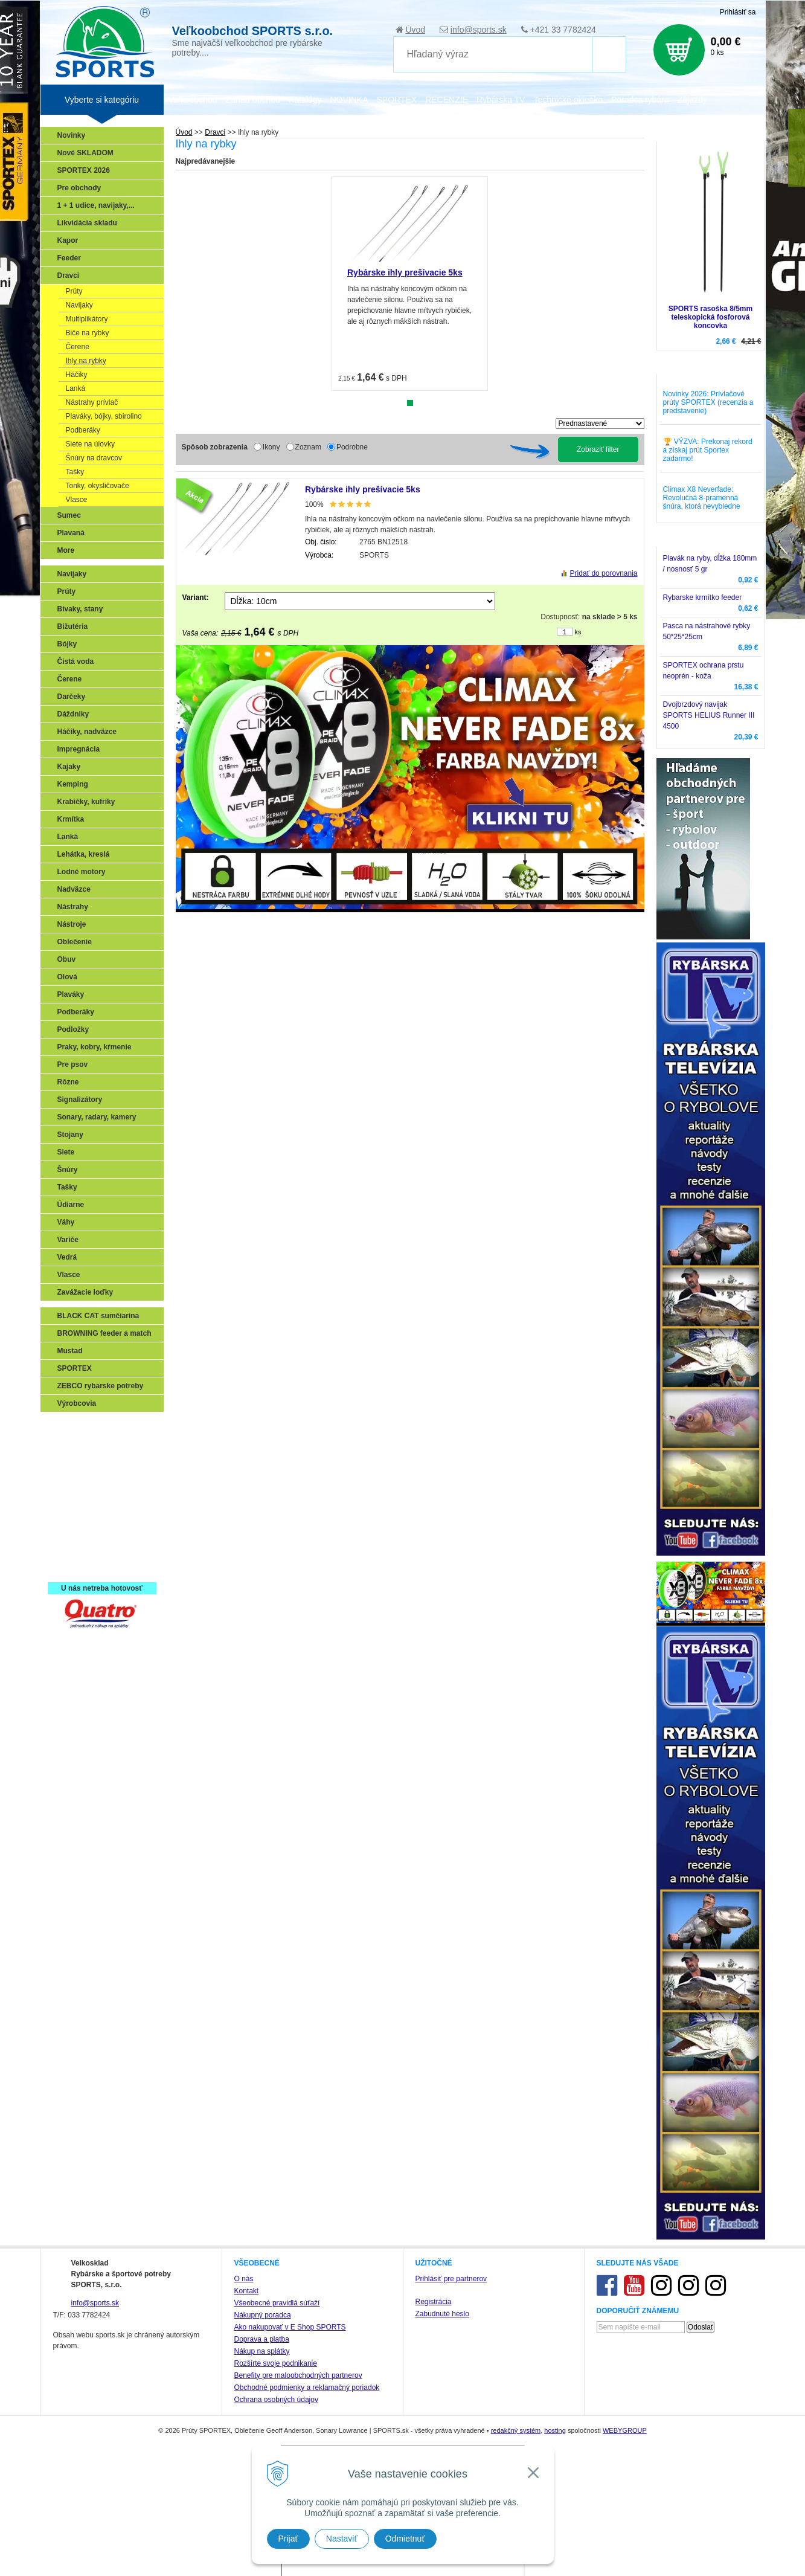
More (66, 550)
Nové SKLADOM (85, 153)
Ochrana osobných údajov (276, 2399)
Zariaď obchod (253, 100)
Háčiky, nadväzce (87, 731)
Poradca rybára (640, 100)
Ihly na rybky (86, 360)
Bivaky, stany (80, 609)
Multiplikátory (87, 319)
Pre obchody (79, 188)
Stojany (70, 1134)
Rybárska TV (500, 100)
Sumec (69, 515)
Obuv (66, 959)
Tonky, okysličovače (97, 485)
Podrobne (352, 447)
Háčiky (77, 374)
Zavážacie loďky (85, 1292)
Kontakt (246, 2291)
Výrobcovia (77, 1403)
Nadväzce (74, 889)
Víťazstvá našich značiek (103, 1514)
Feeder (69, 258)
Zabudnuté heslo (442, 2314)
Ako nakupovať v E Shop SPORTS (290, 2327)
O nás (244, 2279)
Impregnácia (78, 749)
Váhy (66, 1222)
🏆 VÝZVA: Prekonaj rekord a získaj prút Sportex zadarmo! (707, 450)
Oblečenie (74, 942)
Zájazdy (692, 100)
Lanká (76, 388)
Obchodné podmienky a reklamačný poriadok (307, 2387)
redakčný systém (516, 2430)
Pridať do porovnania (604, 573)
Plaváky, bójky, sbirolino (104, 416)
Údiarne (71, 1204)
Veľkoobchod (192, 100)
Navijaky (79, 305)
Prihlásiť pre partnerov (451, 2279)
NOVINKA (349, 100)
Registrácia (433, 2301)
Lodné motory (81, 872)
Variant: (195, 597)
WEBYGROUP (625, 2430)
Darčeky (71, 696)
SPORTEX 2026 (83, 170)
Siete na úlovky (90, 444)
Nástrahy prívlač (92, 402)
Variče (68, 1239)
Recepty (74, 1549)
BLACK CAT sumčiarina (98, 1316)
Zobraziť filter (598, 449)
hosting (554, 2430)
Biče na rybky (87, 333)
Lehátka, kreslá (83, 854)
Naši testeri (80, 1532)
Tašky (75, 472)
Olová (67, 977)
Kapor (68, 240)
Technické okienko (568, 100)
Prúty (74, 291)
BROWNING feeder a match (104, 1333)
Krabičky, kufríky (86, 801)
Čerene (77, 347)
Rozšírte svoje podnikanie (275, 2363)
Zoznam (308, 447)
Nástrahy (72, 907)
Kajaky (69, 766)
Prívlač (72, 1444)
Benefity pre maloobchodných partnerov (298, 2375)
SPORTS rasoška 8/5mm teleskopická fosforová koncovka (710, 317)
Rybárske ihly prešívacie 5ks (405, 272)
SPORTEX (74, 1368)
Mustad (70, 1351)
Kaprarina (77, 1479)
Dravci (68, 275)
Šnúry (67, 1169)
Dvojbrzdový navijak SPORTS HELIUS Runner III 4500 (709, 715)
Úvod (415, 29)
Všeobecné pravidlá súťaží (277, 2303)
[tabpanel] (410, 283)
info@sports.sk (479, 29)
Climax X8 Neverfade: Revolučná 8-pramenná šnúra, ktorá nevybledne (701, 497)
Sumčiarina (80, 1497)
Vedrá (67, 1257)
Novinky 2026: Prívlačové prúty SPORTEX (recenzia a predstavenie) (708, 402)
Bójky (67, 644)
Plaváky (71, 994)
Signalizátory (80, 1099)
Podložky (73, 1029)
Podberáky (83, 430)
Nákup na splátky (262, 2351)
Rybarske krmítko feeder (702, 597)
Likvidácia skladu (87, 223)
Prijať (288, 2538)
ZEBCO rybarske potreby (100, 1386)
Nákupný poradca (262, 2315)
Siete (66, 1152)
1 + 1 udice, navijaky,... (96, 205)
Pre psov (72, 1064)
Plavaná (71, 533)
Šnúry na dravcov (94, 458)
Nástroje (71, 924)
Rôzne (68, 1082)
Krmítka (71, 819)
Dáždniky (73, 714)
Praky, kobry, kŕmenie (94, 1047)
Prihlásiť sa (738, 12)
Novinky (71, 135)
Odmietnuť (405, 2538)
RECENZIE (446, 100)
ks (578, 632)
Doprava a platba (261, 2339)
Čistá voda (75, 661)
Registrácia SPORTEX (98, 1567)
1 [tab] (410, 403)
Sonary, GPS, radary (95, 1427)
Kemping (72, 784)
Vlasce (77, 499)
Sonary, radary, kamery (96, 1117)
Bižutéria (72, 626)
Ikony (271, 447)
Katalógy (305, 100)
